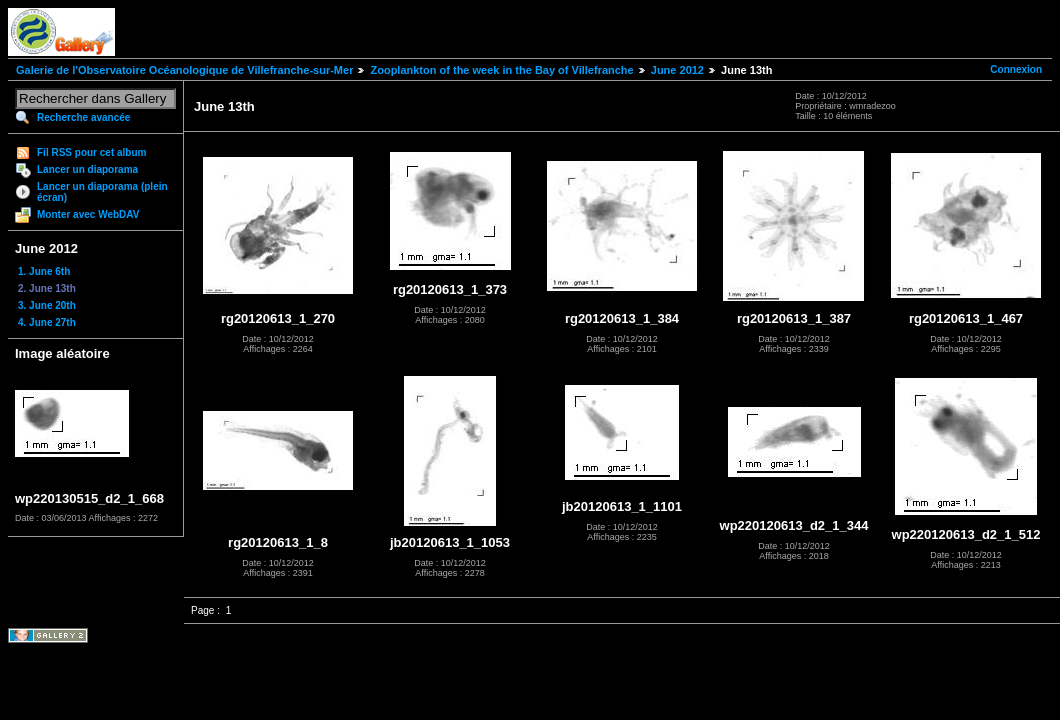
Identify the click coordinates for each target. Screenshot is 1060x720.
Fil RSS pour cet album (91, 152)
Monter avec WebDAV (88, 214)
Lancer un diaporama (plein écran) (102, 192)
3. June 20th (47, 305)
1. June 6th (44, 271)
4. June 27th (47, 322)
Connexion (1016, 69)
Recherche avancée (83, 117)
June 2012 (677, 70)
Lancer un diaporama (87, 169)
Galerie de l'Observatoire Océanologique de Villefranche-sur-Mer (184, 70)
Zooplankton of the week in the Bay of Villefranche (501, 70)
